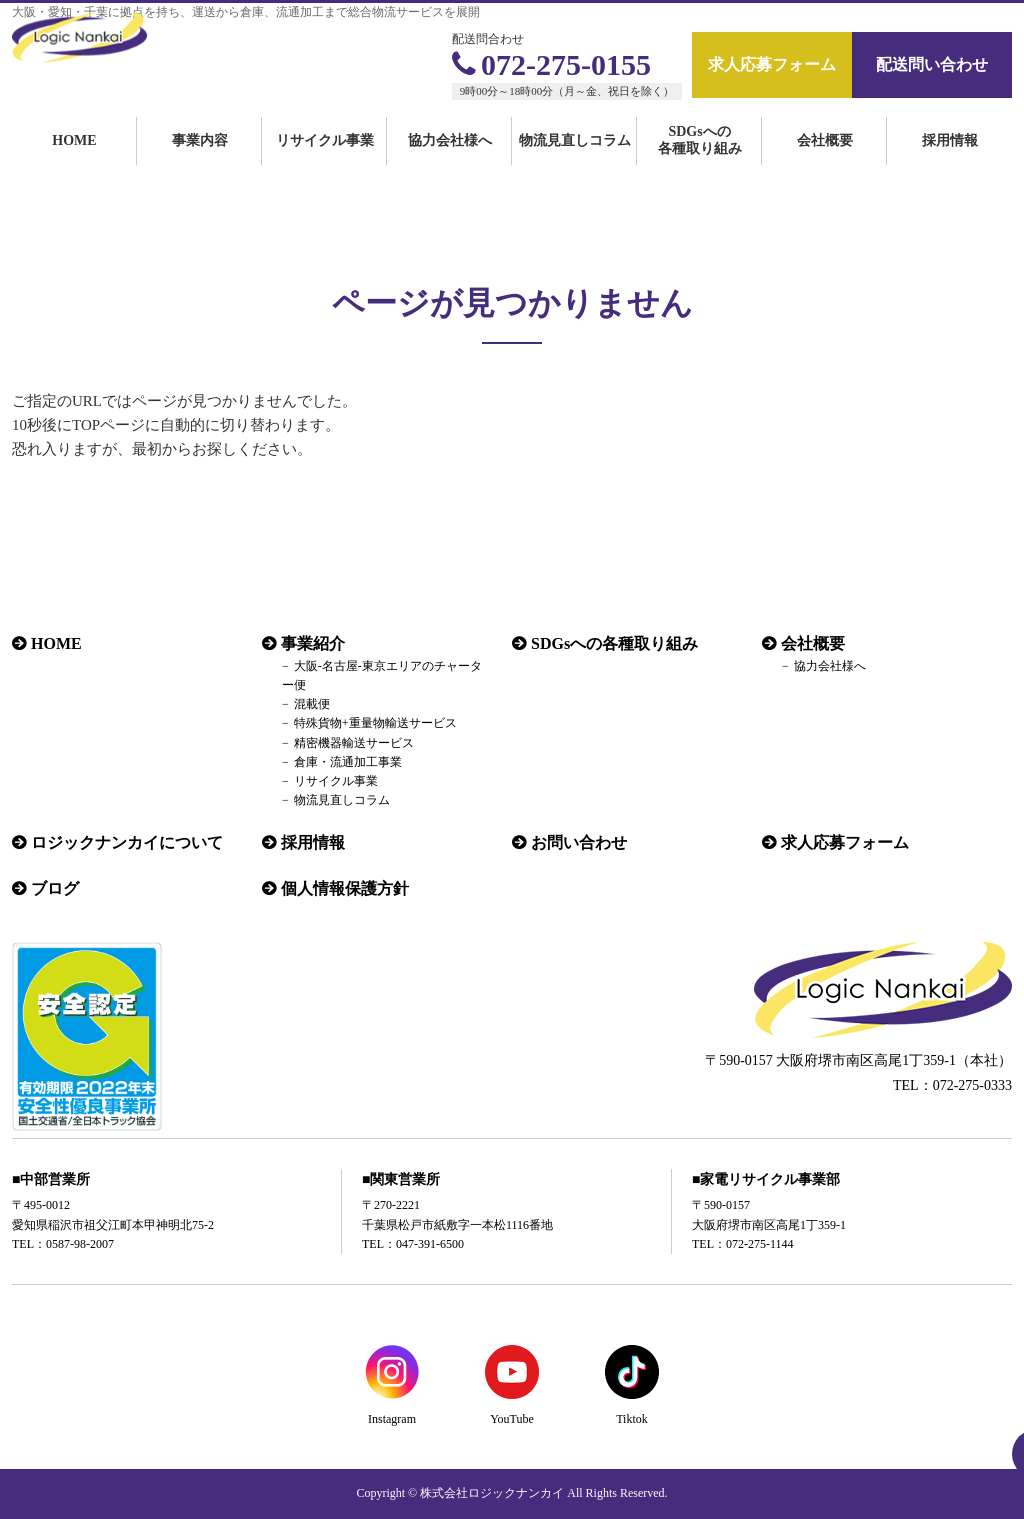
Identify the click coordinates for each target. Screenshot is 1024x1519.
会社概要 (825, 162)
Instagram (392, 1419)
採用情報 (950, 162)
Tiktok (632, 1419)
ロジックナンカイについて (127, 842)
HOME (74, 162)
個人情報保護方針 (345, 888)
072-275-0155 (551, 64)
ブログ (55, 888)
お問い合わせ (579, 842)
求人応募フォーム (772, 64)
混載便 (312, 704)
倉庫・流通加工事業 (348, 762)
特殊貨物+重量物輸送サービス (375, 723)
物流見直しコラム (575, 162)
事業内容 (200, 162)
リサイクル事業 (325, 162)
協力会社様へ (450, 162)
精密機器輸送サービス (354, 743)
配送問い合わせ (932, 64)
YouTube (512, 1419)
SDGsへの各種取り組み (700, 162)
